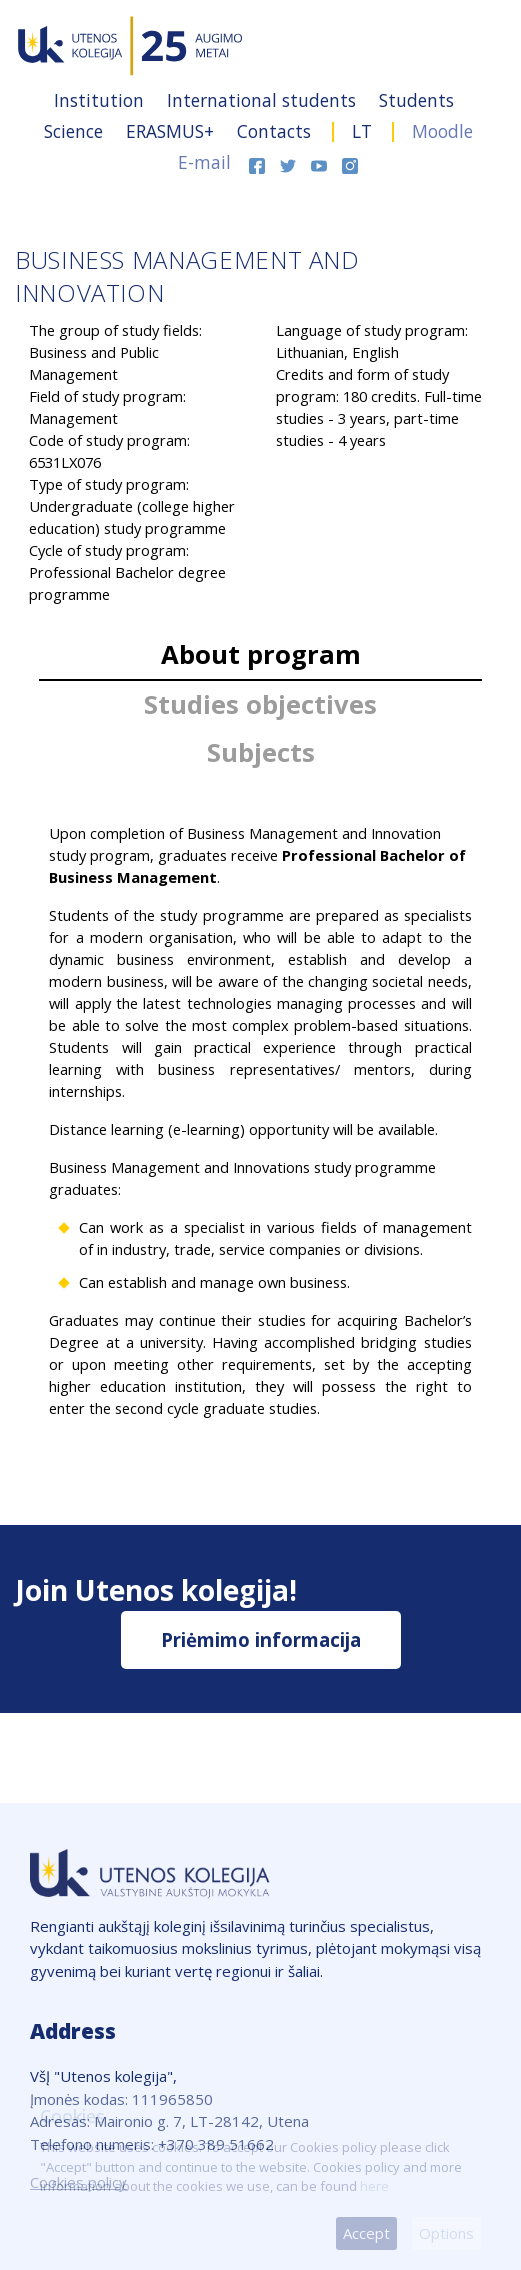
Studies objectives (260, 704)
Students (416, 100)
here (374, 2186)
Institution (101, 100)
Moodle (442, 131)
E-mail (204, 162)
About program (261, 654)
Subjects (261, 752)
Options (446, 2233)
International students (264, 100)
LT (362, 131)
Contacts (276, 131)
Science (76, 131)
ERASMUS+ (172, 131)
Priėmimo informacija (261, 1639)
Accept (366, 2233)
